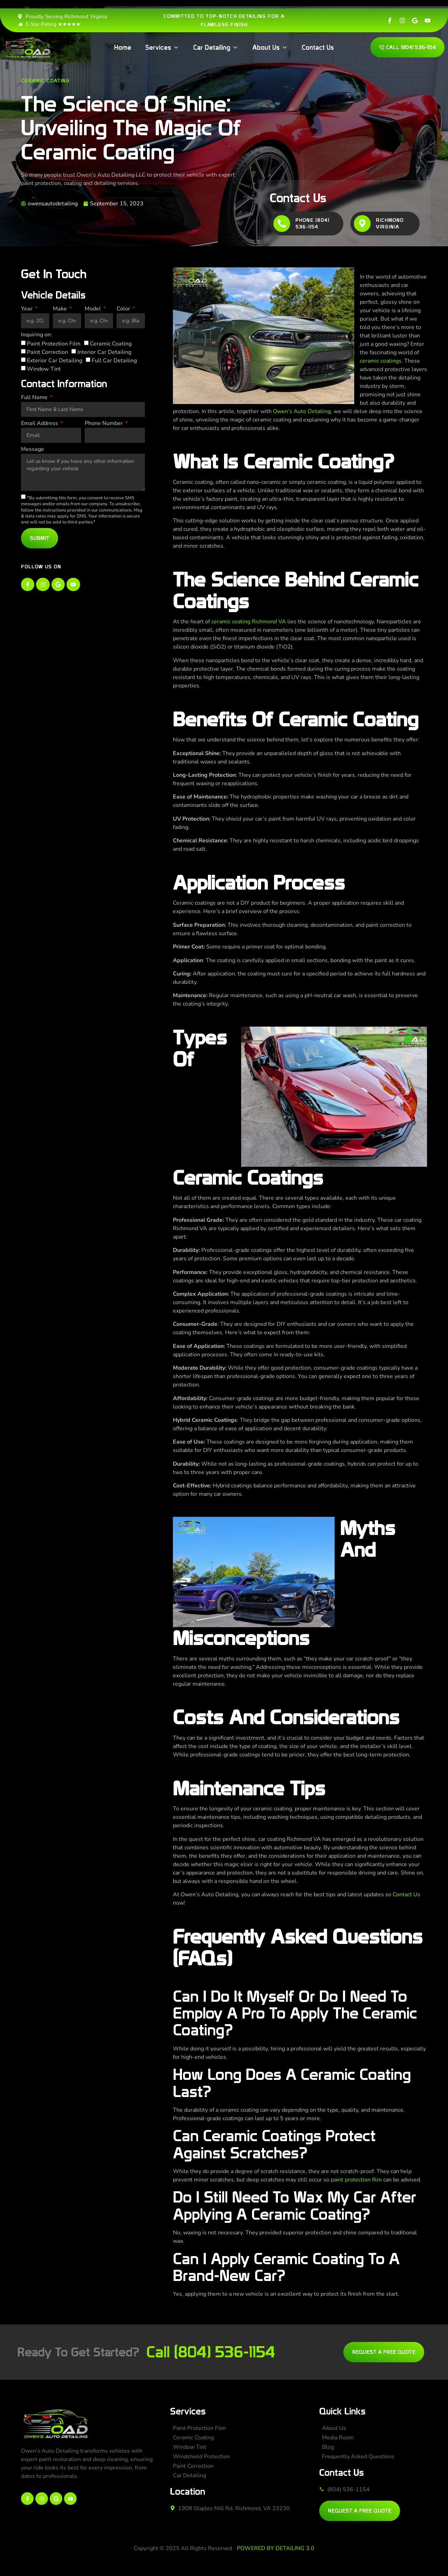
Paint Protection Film (53, 344)
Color (124, 309)
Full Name (35, 398)
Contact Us (406, 1894)
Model (93, 309)
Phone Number (104, 423)
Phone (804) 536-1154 (312, 223)
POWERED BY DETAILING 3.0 (275, 2548)
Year (27, 309)
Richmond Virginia (390, 223)
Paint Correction (47, 352)
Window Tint (44, 369)
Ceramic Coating (45, 80)
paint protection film (356, 2180)
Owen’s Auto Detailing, (302, 411)
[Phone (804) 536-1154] (281, 223)
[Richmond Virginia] (362, 223)
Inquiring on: (36, 335)
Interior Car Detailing (104, 352)
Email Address (40, 423)
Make (60, 309)
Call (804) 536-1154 (210, 2352)
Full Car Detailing (114, 360)
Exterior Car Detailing (54, 360)
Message (32, 449)
